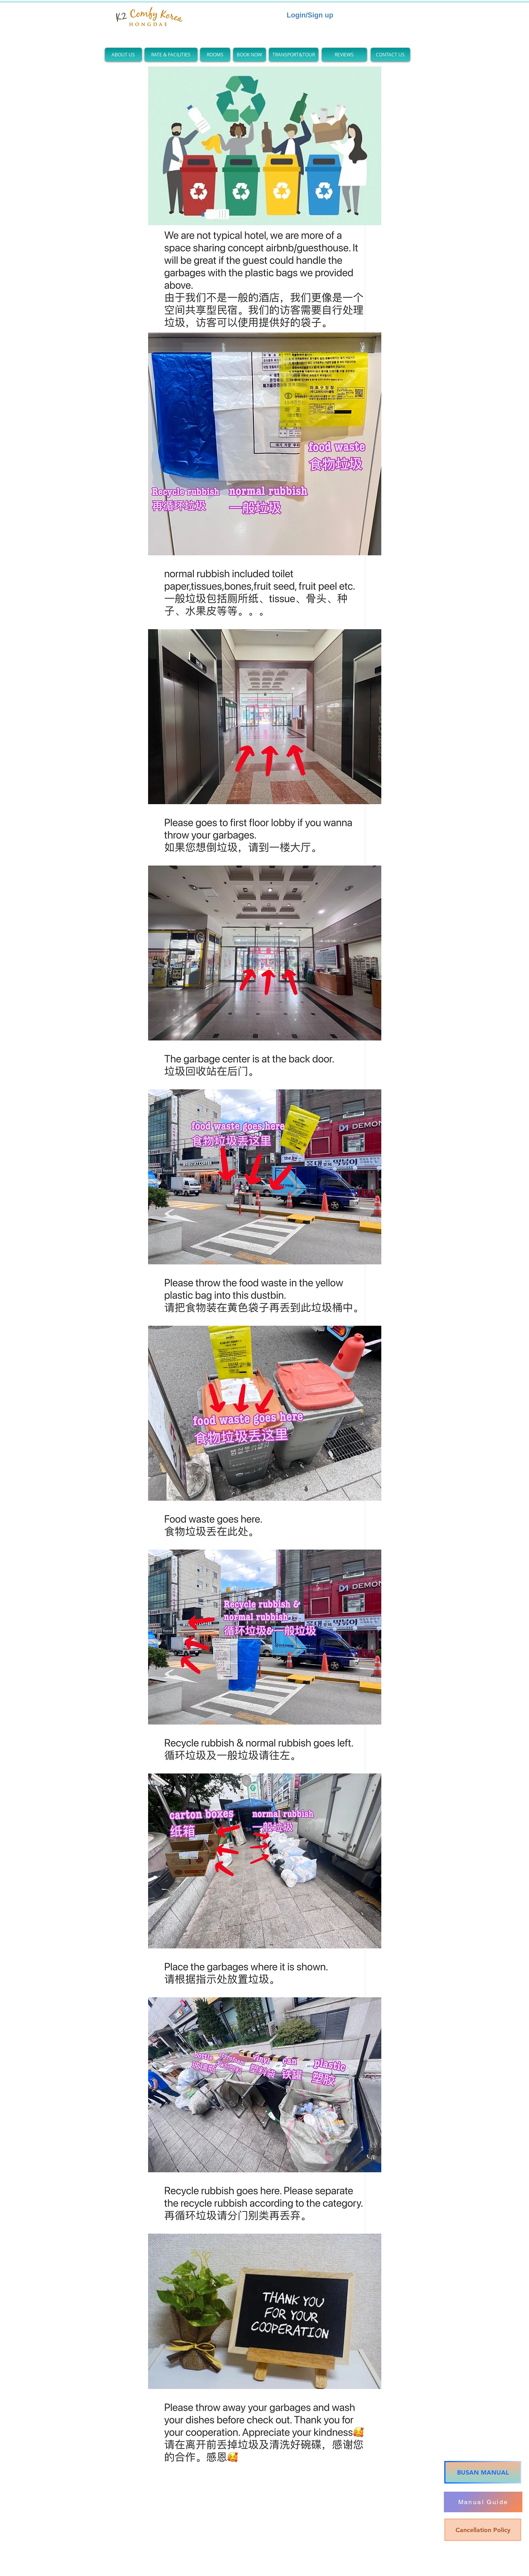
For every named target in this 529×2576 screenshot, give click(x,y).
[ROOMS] (215, 54)
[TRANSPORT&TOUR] (293, 54)
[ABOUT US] (123, 54)
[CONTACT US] (390, 54)
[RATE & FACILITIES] (171, 54)
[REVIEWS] (344, 54)
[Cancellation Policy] (482, 2529)
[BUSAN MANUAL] (482, 2472)
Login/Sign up (310, 15)
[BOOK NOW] (249, 54)
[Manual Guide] (483, 2502)
